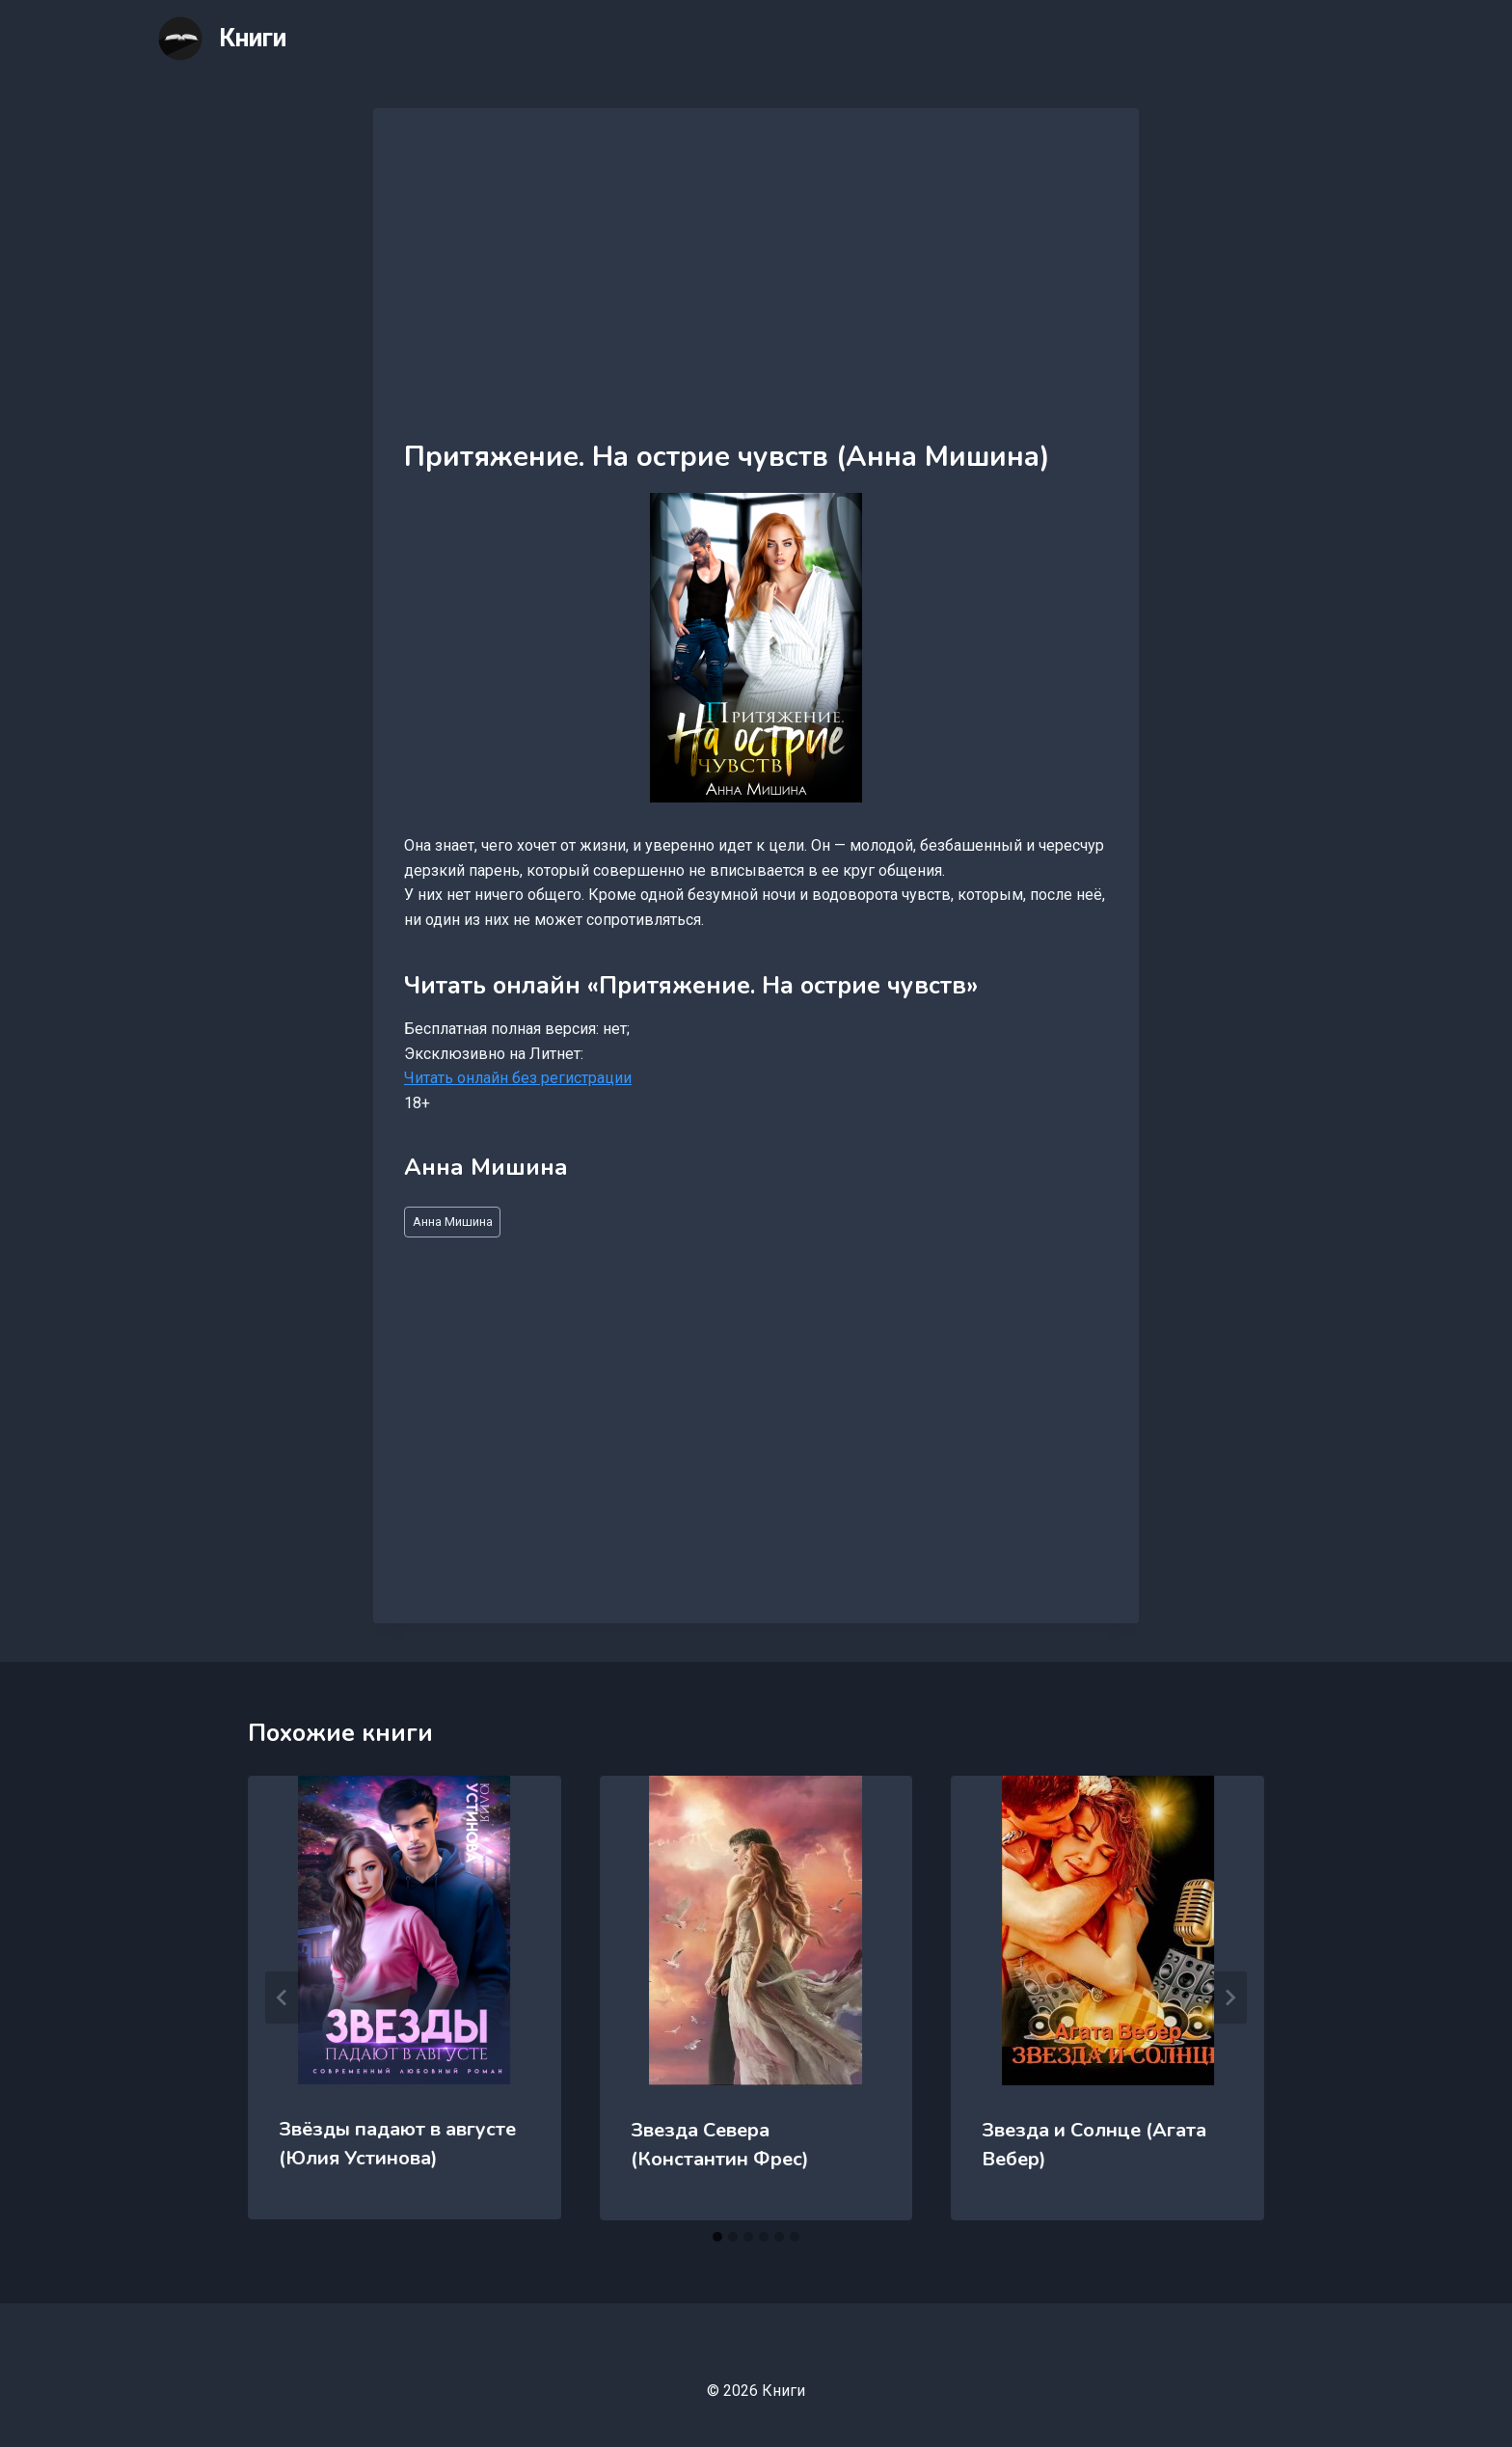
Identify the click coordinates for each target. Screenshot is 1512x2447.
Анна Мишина (453, 1221)
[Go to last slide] (282, 1997)
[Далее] (1229, 1997)
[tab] (717, 2237)
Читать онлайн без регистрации (518, 1078)
